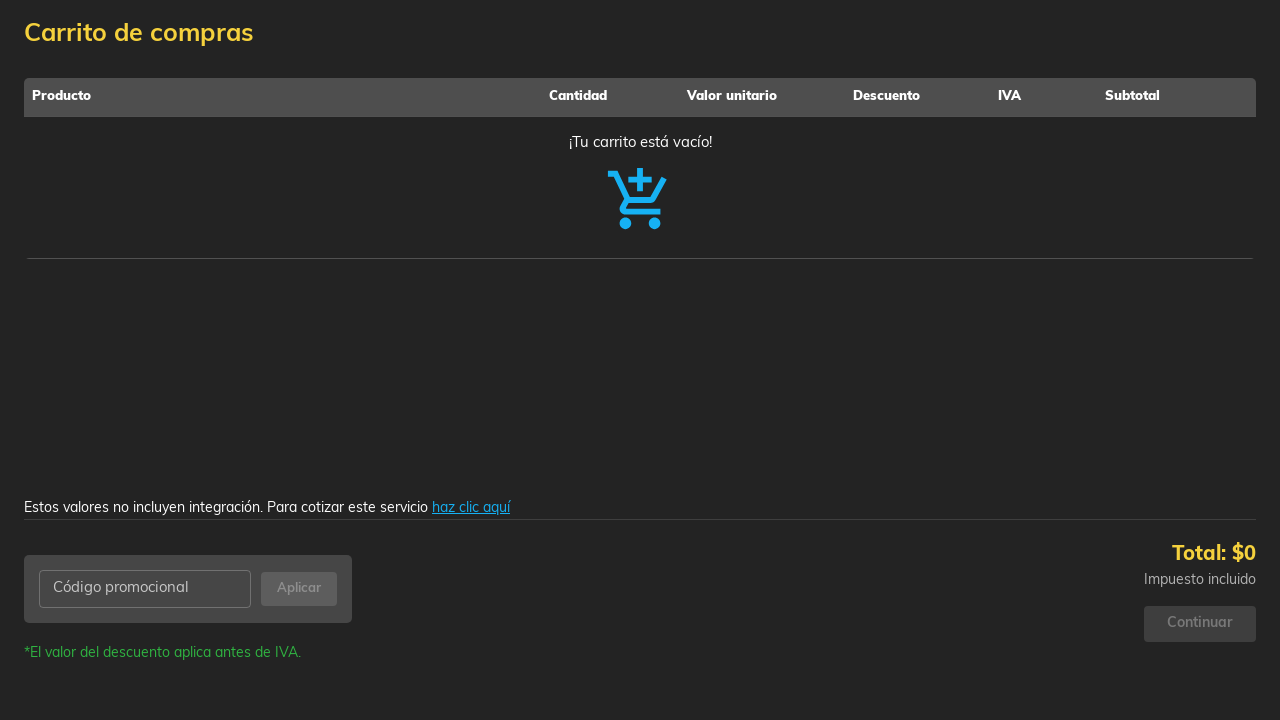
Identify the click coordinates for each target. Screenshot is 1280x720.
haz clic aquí (471, 508)
